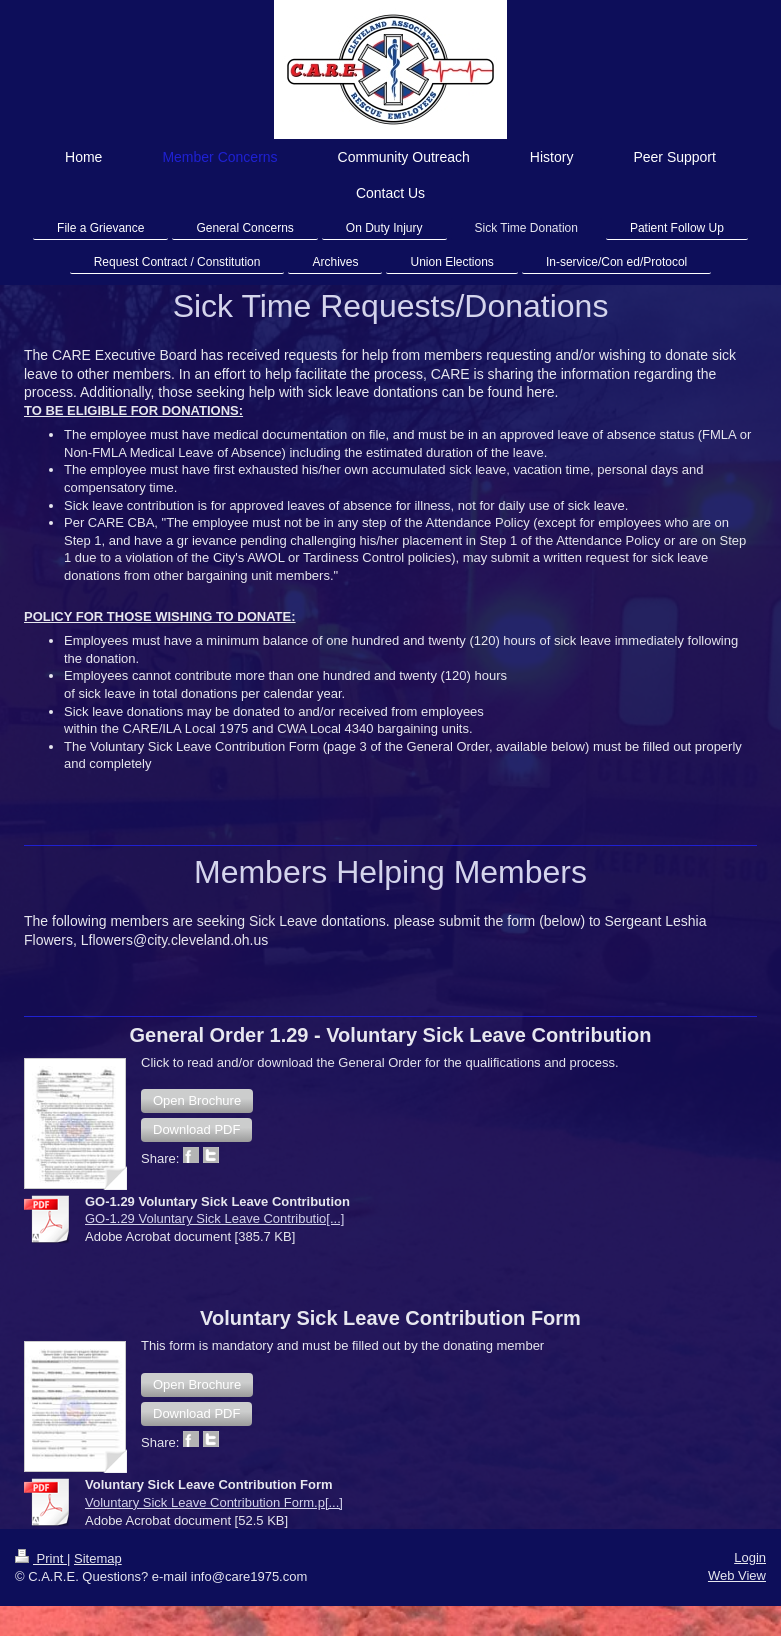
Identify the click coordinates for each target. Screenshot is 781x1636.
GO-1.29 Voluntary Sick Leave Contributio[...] (214, 1218)
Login (750, 1557)
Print (41, 1558)
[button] (197, 1101)
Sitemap (98, 1558)
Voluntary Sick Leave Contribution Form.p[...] (214, 1502)
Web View (737, 1575)
